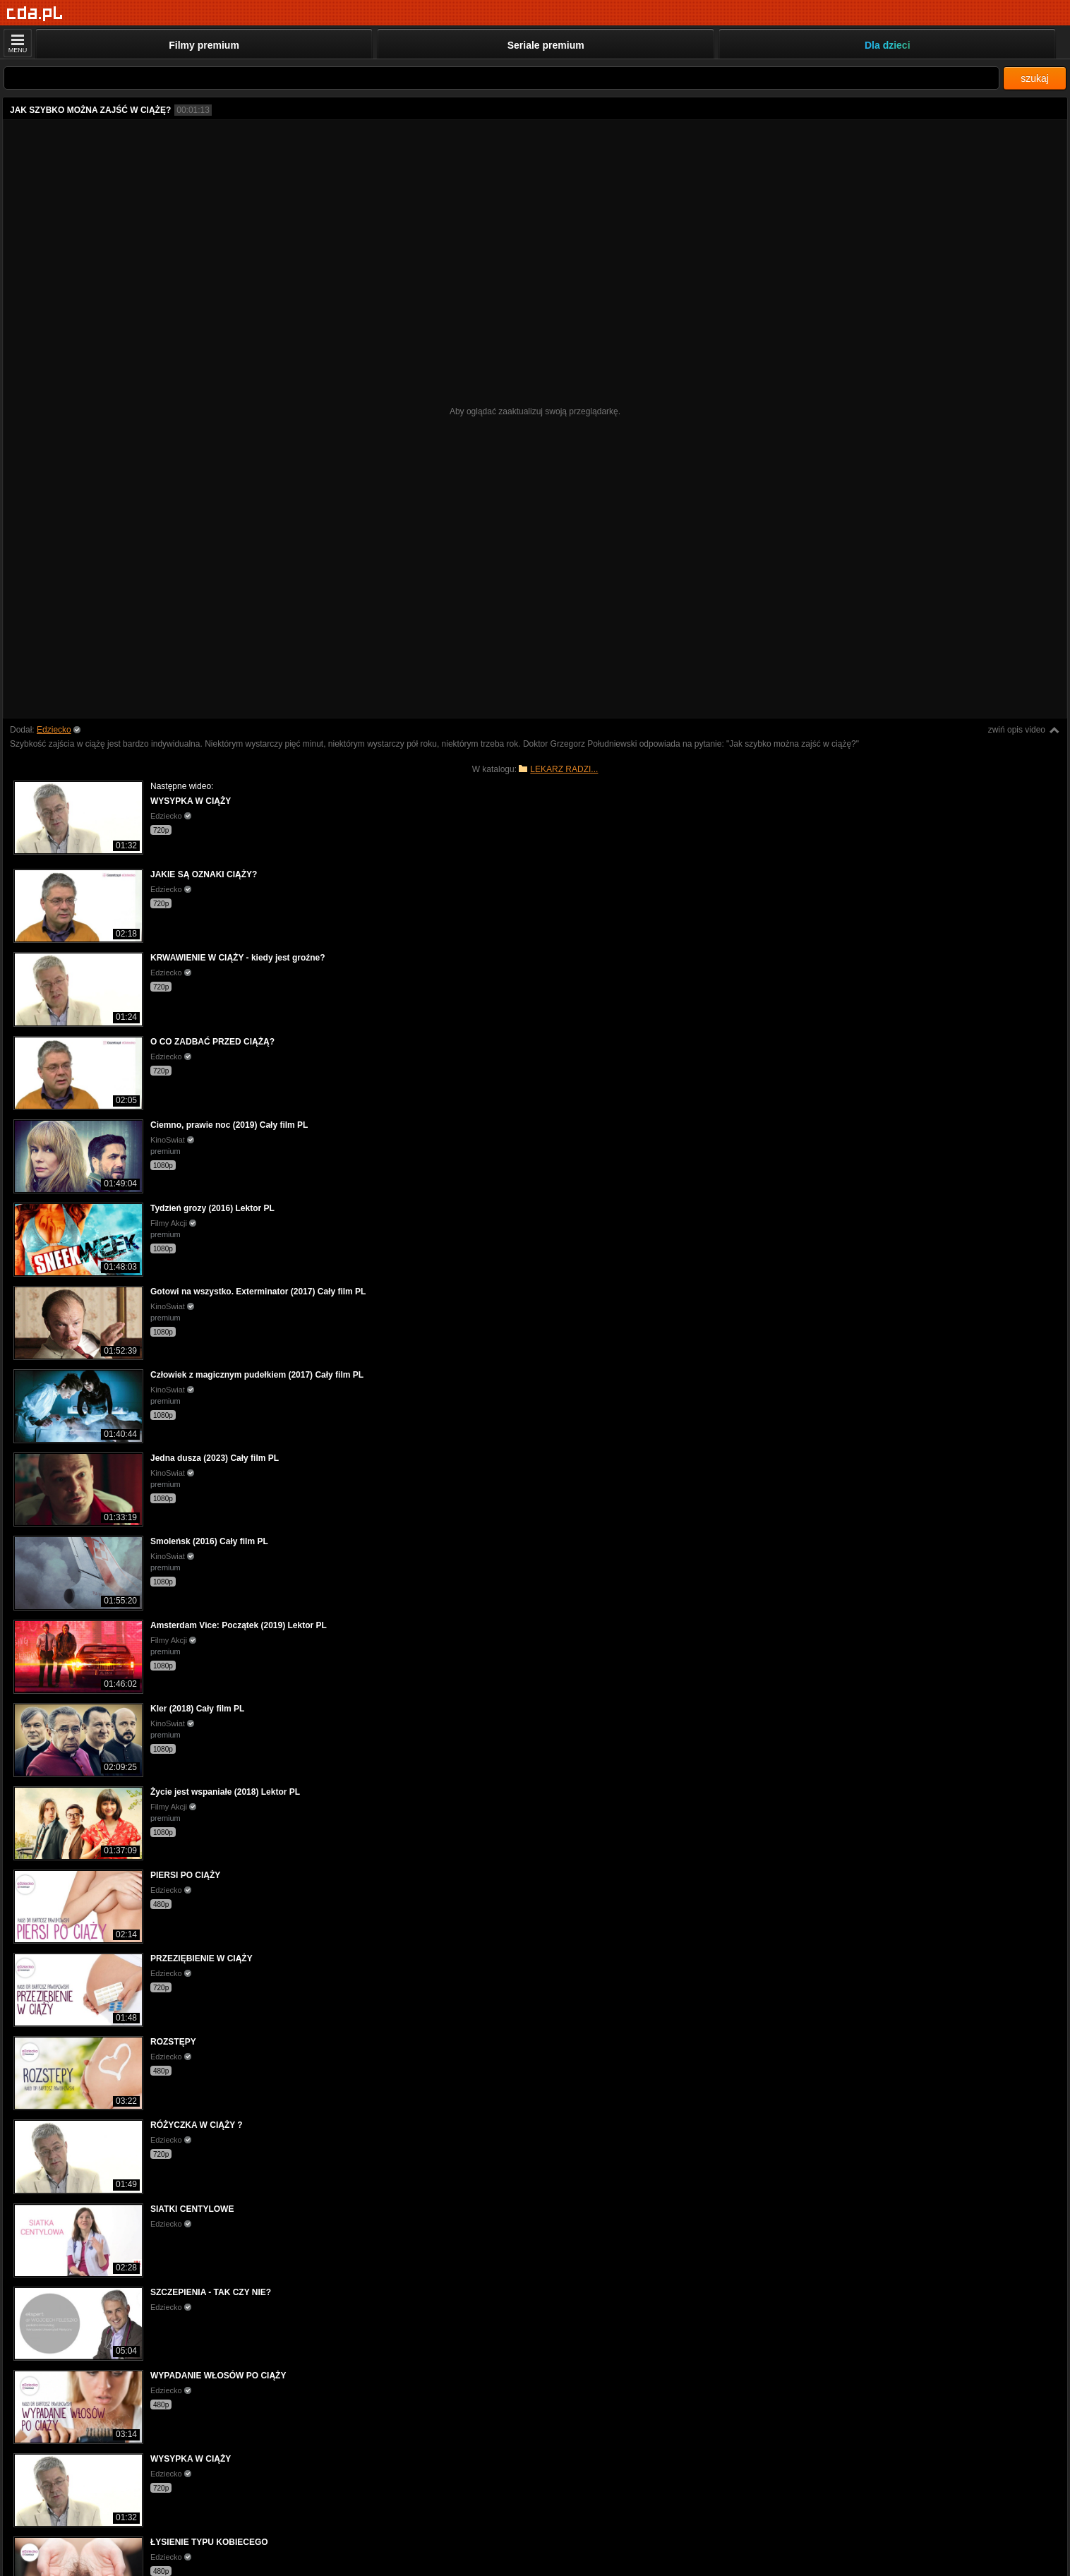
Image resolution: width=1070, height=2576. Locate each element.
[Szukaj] (501, 78)
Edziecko (54, 730)
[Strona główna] (35, 14)
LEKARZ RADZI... (564, 769)
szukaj (1035, 78)
